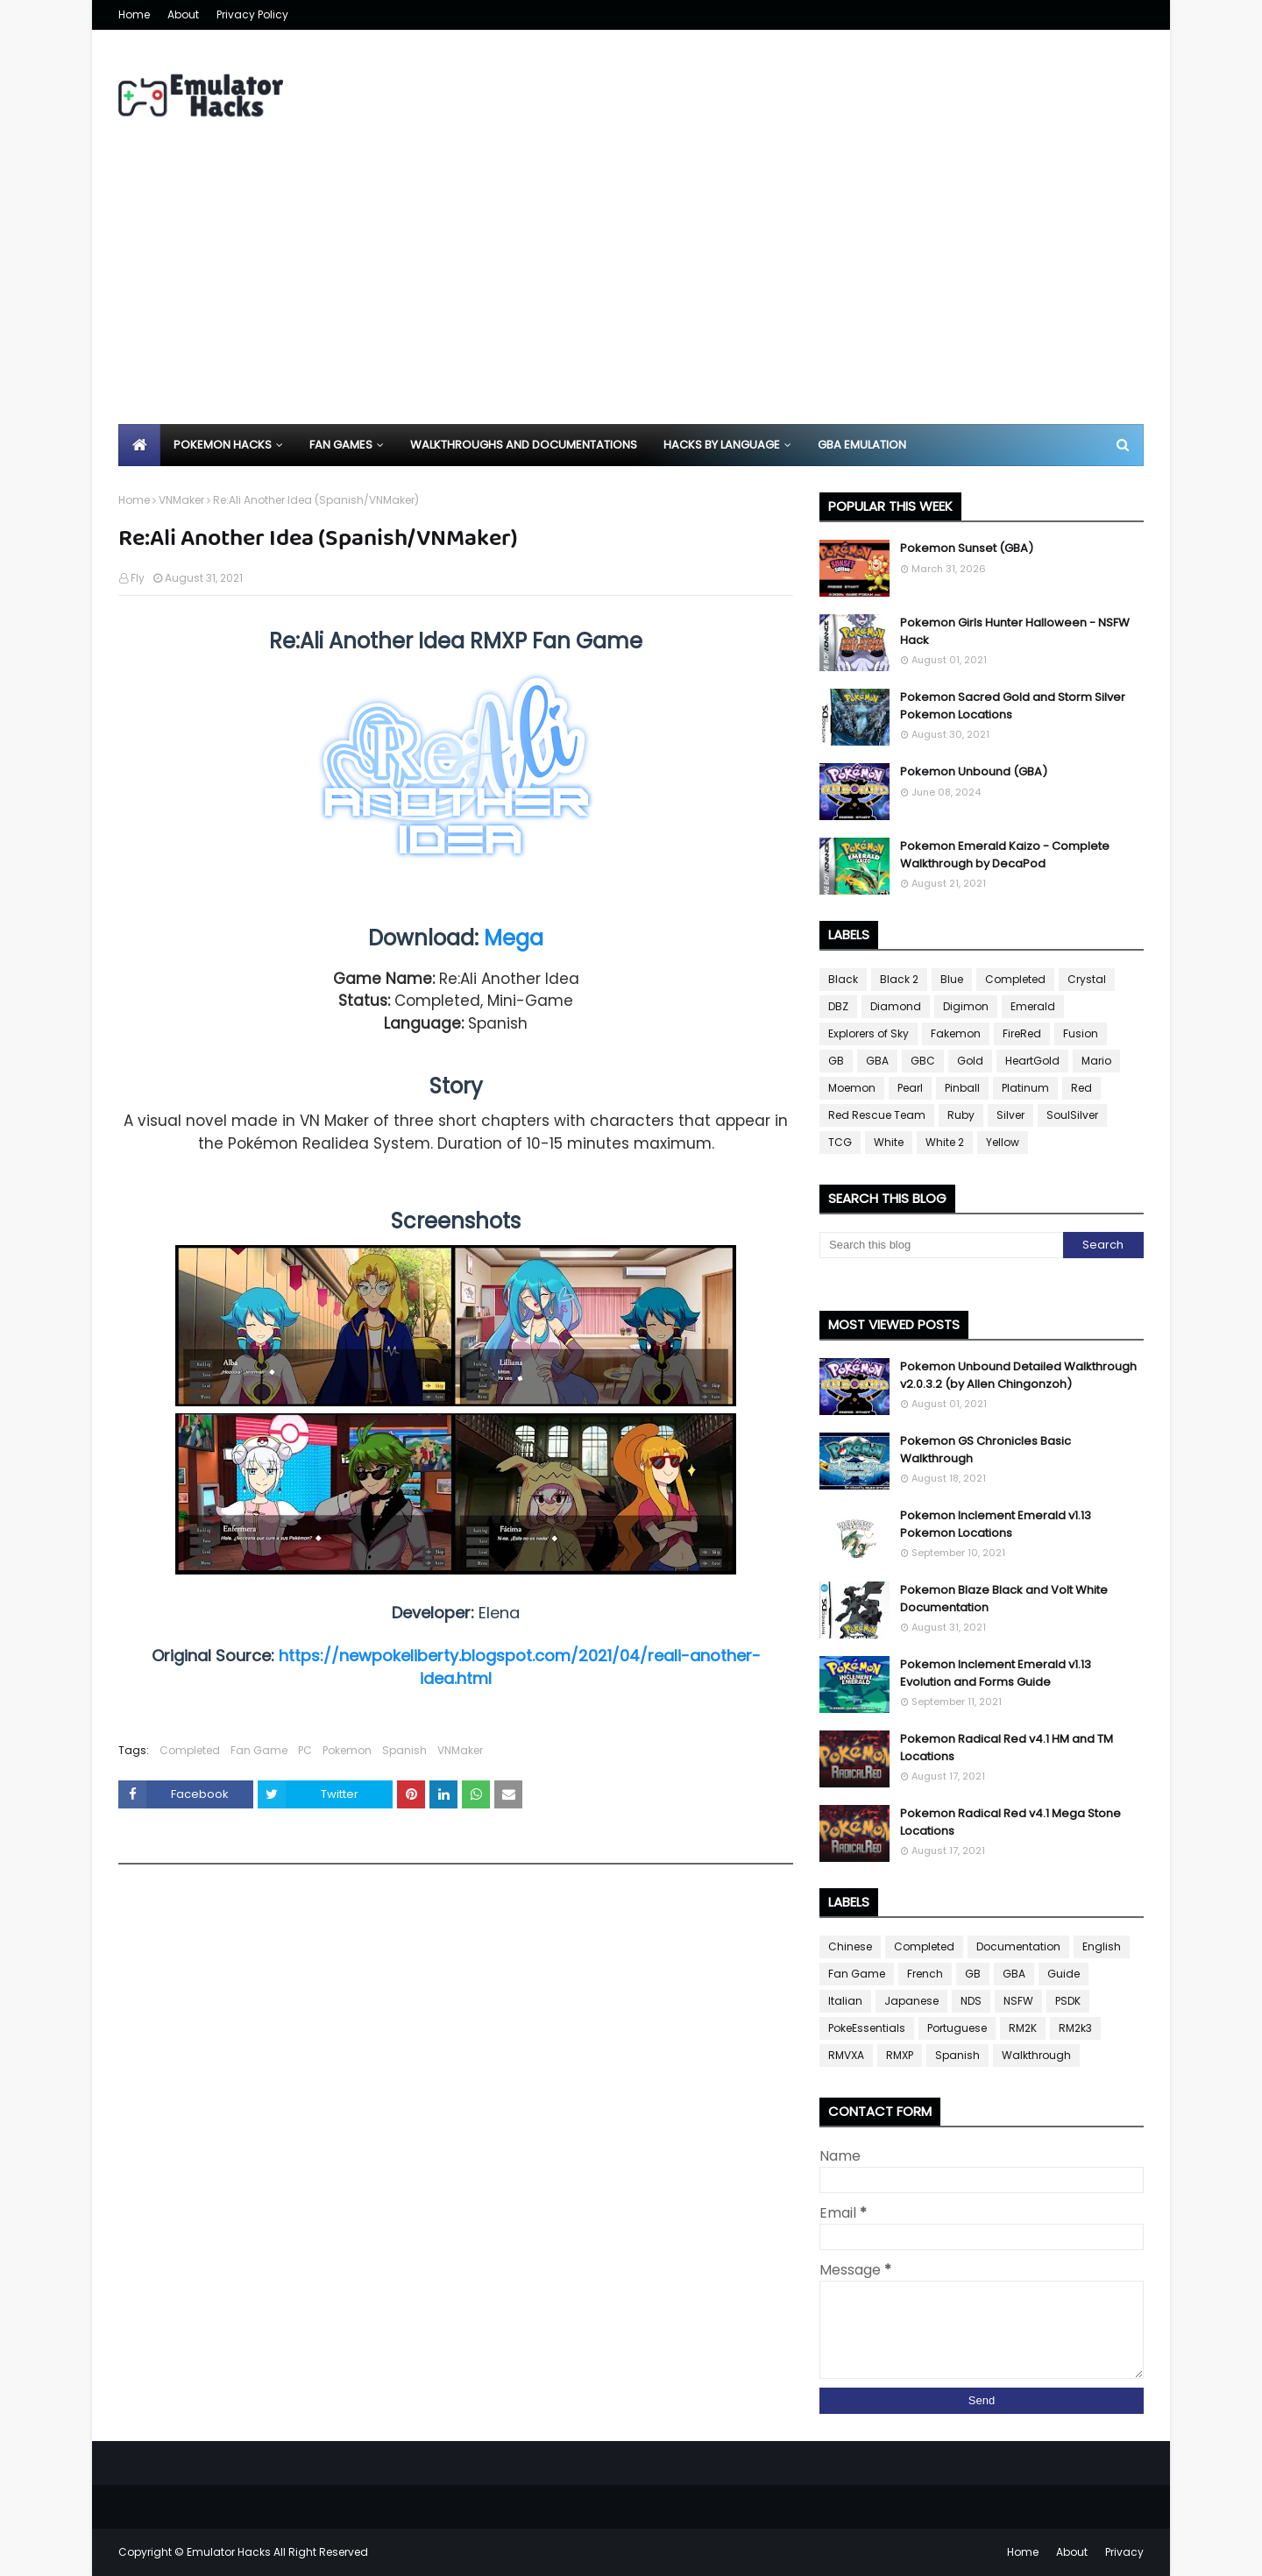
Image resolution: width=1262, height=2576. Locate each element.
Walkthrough (1036, 2055)
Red (1081, 1087)
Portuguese (957, 2027)
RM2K (1023, 2027)
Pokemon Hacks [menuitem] (223, 444)
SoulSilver (1072, 1115)
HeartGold (1032, 1060)
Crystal (1086, 979)
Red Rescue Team (876, 1115)
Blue (951, 979)
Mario (1096, 1060)
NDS (971, 2000)
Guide (1063, 1973)
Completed (190, 1750)
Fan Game (258, 1750)
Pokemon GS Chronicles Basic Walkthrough (985, 1450)
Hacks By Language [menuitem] (721, 444)
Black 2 (899, 979)
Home (134, 14)
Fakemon (956, 1033)
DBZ (838, 1006)
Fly (138, 577)
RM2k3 (1075, 2027)
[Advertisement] (631, 292)
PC (305, 1750)
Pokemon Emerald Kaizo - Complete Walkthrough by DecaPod (1005, 855)
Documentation (1018, 1946)
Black (843, 979)
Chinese (850, 1946)
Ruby (961, 1115)
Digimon (966, 1006)
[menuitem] (139, 445)
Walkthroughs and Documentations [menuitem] (523, 444)
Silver (1010, 1115)
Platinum (1025, 1087)
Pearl (910, 1087)
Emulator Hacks (229, 2551)
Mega (513, 938)
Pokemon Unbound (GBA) (973, 771)
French (925, 1973)
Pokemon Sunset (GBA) (966, 548)
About (183, 14)
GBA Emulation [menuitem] (862, 444)
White (889, 1142)
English (1101, 1946)
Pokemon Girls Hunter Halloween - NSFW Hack (1015, 631)
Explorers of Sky (868, 1033)
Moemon (852, 1087)
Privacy (1124, 2551)
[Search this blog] (941, 1245)
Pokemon (347, 1750)
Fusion (1080, 1033)
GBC (923, 1060)
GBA (877, 1060)
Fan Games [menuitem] (340, 444)
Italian (845, 2000)
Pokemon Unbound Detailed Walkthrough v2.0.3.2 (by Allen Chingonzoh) (1018, 1375)
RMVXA (846, 2055)
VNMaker (181, 499)
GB (836, 1060)
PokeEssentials (866, 2027)
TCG (840, 1142)
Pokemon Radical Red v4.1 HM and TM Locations (1006, 1747)
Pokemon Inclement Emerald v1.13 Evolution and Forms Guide (995, 1673)
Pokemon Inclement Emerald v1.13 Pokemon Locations (995, 1524)
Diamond (895, 1006)
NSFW (1018, 2000)
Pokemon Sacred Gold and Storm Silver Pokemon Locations (1012, 706)
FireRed (1022, 1033)
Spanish (404, 1750)
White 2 (944, 1142)
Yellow (1002, 1142)
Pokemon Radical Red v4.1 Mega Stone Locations (1010, 1822)
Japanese (911, 2000)
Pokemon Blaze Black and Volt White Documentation (1004, 1599)
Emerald (1032, 1006)
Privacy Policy (252, 14)
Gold (970, 1060)
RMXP (899, 2055)
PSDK (1068, 2000)
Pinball (962, 1087)
